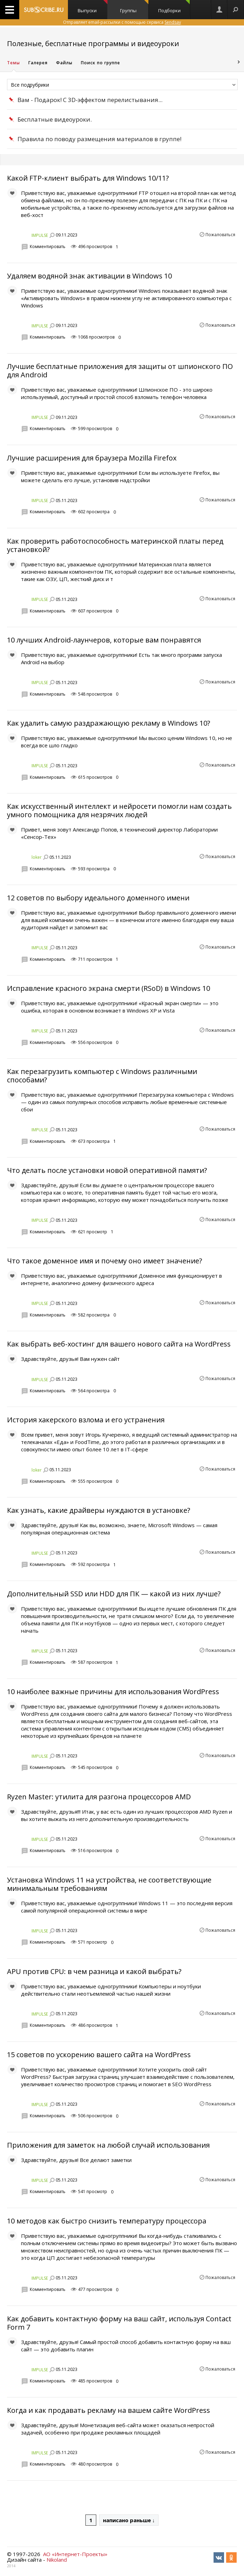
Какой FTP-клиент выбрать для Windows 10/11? (88, 178)
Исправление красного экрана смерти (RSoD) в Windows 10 (108, 988)
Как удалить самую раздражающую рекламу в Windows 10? (108, 723)
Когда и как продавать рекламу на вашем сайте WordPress (108, 2410)
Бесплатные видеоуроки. (55, 119)
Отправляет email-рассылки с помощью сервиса (122, 22)
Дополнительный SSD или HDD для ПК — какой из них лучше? (114, 1593)
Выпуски (92, 7)
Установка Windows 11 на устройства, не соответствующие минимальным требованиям (109, 1884)
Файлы (64, 63)
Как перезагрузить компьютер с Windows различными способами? (102, 1075)
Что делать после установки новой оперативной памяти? (107, 1170)
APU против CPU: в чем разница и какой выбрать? (94, 1971)
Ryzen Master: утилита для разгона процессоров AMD (99, 1796)
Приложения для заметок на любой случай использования (108, 2145)
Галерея (38, 63)
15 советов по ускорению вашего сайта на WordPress (99, 2054)
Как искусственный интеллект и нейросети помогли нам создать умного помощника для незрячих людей (119, 810)
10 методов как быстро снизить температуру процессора (106, 2221)
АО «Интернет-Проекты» (75, 2553)
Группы (134, 7)
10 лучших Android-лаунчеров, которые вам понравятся (104, 640)
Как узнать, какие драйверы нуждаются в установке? (98, 1510)
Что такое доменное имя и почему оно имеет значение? (104, 1260)
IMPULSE (40, 235)
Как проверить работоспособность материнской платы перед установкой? (115, 545)
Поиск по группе (100, 63)
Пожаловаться (220, 235)
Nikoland (57, 2559)
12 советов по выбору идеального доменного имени (98, 897)
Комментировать (47, 246)
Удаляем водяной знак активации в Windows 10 (89, 276)
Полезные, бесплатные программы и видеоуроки (93, 43)
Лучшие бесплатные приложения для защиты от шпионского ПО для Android (120, 370)
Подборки (174, 7)
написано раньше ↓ (129, 2520)
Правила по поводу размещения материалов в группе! (99, 139)
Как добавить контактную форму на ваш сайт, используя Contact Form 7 (119, 2323)
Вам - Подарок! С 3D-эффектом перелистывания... (90, 100)
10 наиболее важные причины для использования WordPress (113, 1691)
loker (37, 857)
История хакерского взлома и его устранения (86, 1419)
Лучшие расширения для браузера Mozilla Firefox (91, 458)
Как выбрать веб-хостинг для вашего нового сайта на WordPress (119, 1344)
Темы (13, 63)
